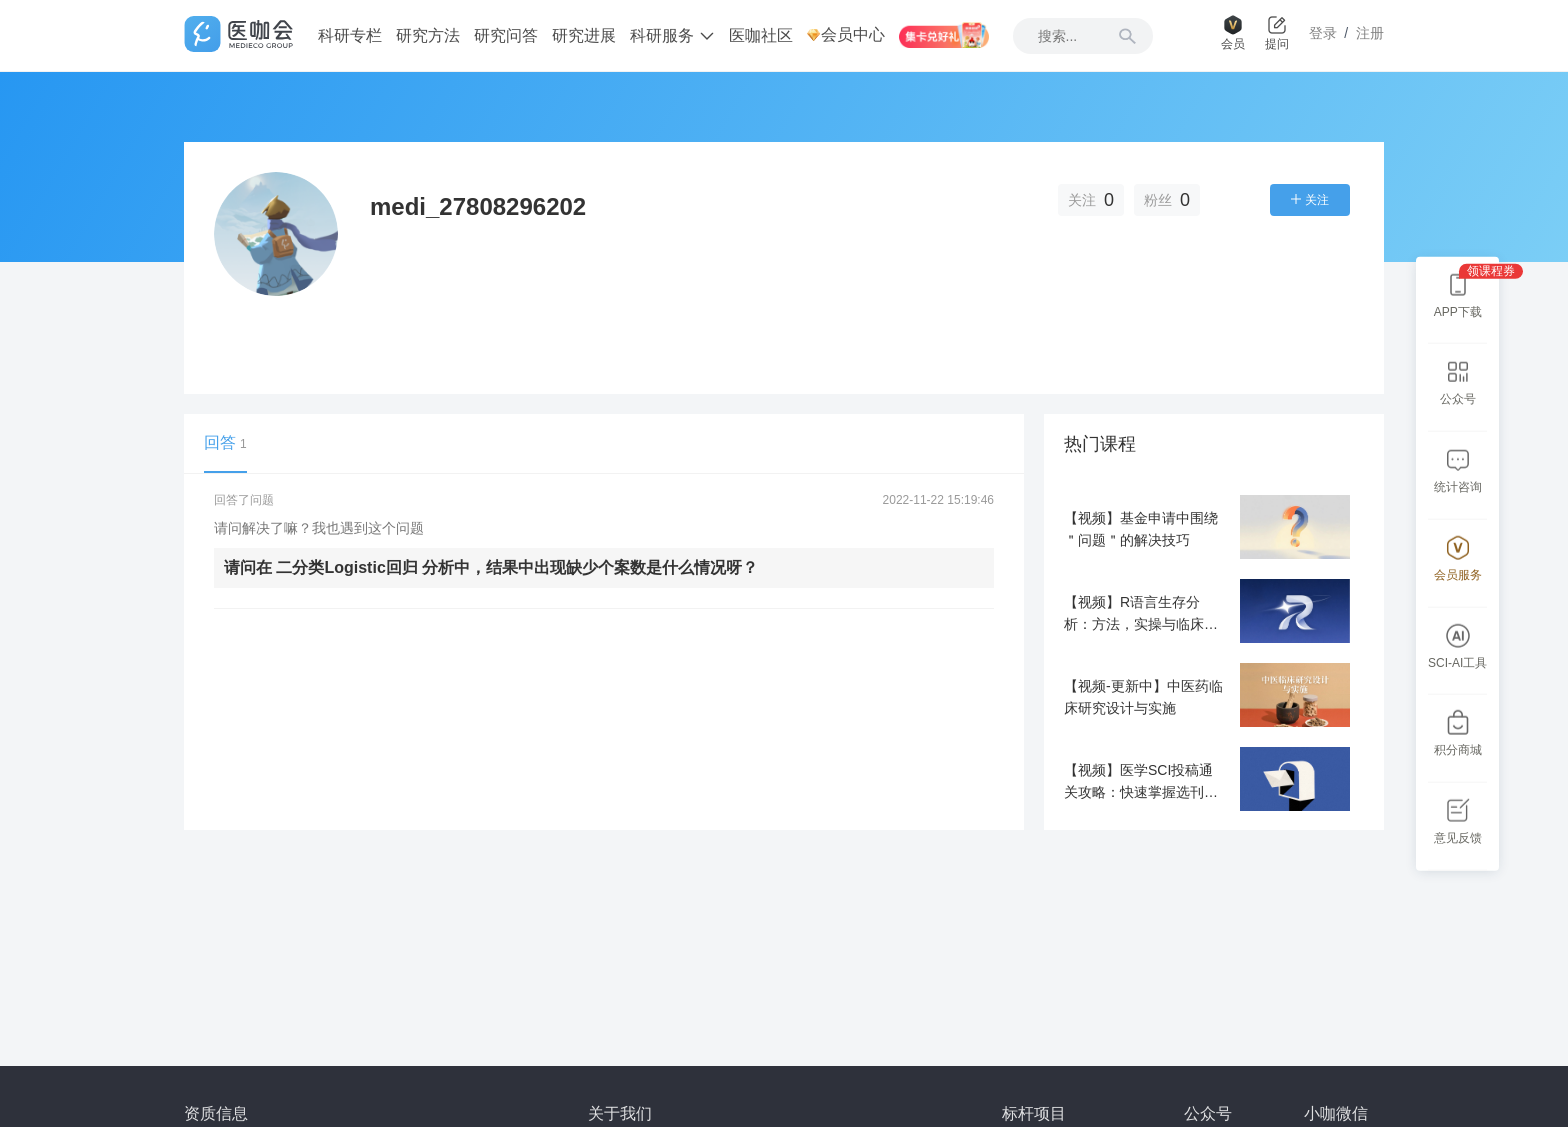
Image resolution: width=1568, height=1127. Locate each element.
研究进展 (584, 35)
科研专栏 (350, 35)
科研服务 (672, 35)
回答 (225, 442)
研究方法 (428, 35)
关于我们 (620, 1113)
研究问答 (506, 35)
